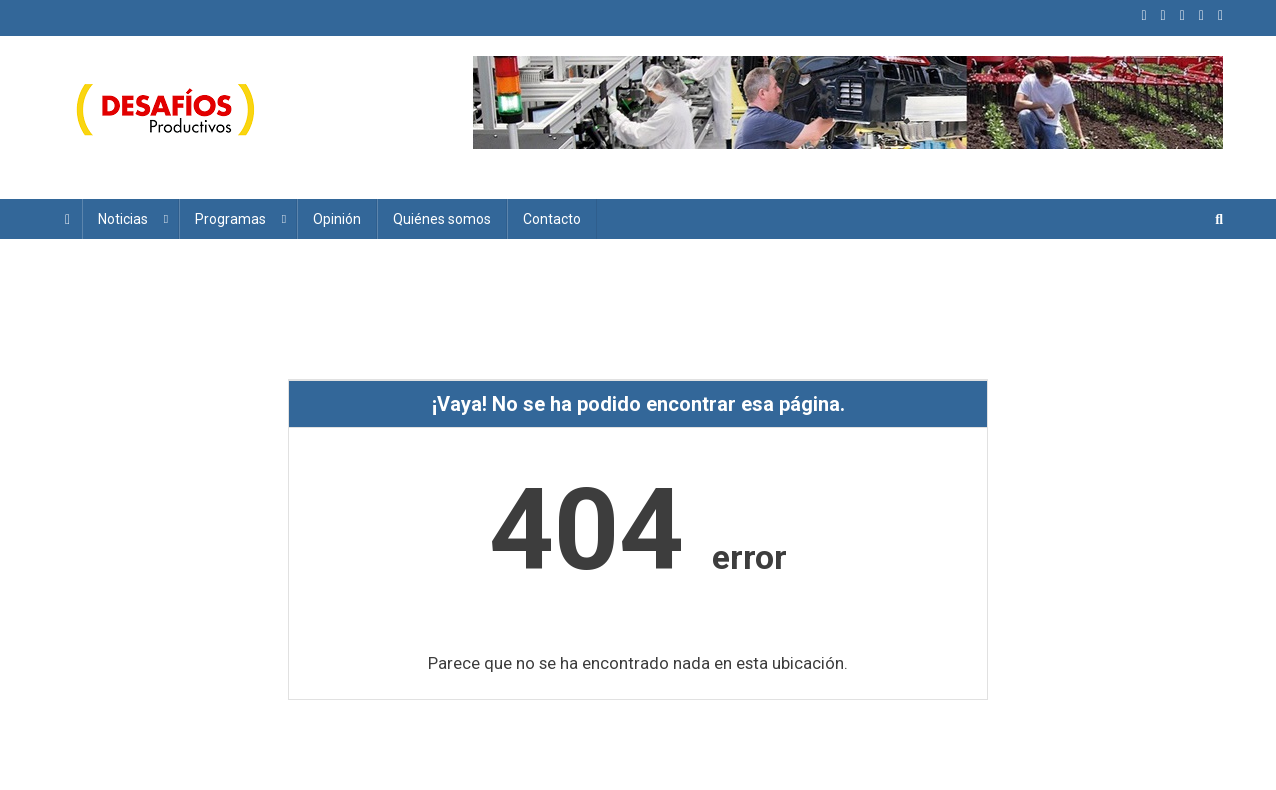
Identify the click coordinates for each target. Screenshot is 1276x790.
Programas (230, 219)
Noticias (123, 219)
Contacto (552, 219)
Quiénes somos (442, 219)
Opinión (337, 219)
